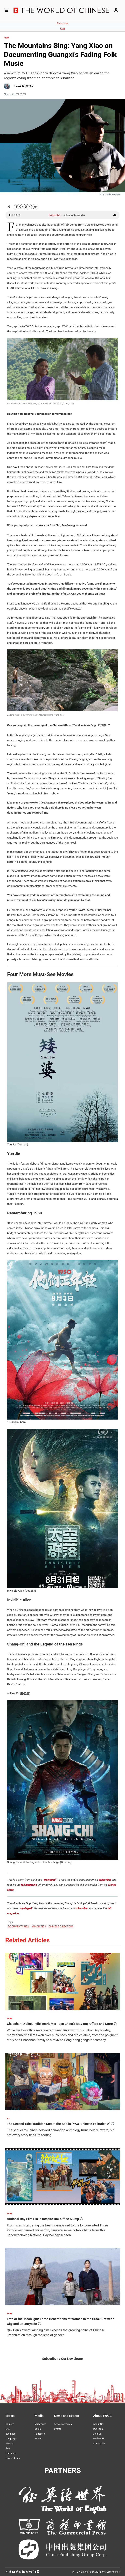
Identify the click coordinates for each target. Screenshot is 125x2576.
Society (10, 2424)
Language (11, 2438)
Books (38, 2428)
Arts (8, 2448)
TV (8, 2118)
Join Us (97, 2433)
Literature (11, 2453)
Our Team (98, 2428)
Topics (9, 2416)
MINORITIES (39, 1926)
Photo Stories (13, 2458)
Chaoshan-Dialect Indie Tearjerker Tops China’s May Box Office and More (60, 2024)
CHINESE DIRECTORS (61, 1926)
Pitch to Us (99, 2438)
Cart (62, 28)
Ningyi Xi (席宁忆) (23, 86)
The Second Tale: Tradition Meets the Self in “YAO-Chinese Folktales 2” (58, 2124)
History (10, 2443)
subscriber (81, 1908)
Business (10, 2433)
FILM (6, 38)
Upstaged (26, 1908)
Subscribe (62, 23)
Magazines (40, 2424)
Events (57, 2428)
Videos (38, 2438)
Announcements (63, 2424)
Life (8, 2428)
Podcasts (40, 2433)
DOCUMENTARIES (18, 1926)
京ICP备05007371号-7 (109, 2572)
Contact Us (99, 2443)
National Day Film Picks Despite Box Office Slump (43, 2219)
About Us (98, 2424)
